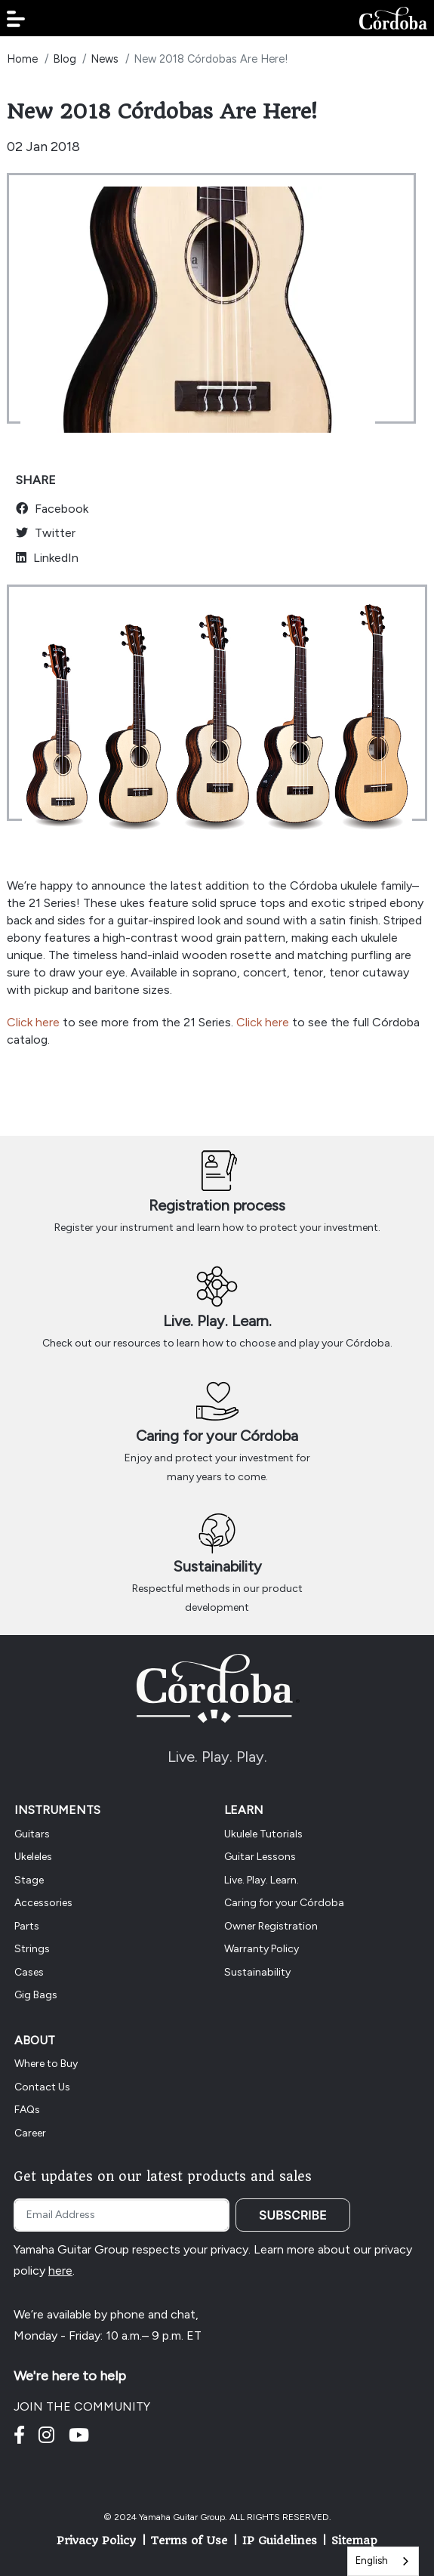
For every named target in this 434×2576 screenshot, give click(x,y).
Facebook (52, 508)
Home (22, 59)
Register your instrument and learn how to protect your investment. (217, 1227)
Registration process (217, 1205)
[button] (16, 19)
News (105, 59)
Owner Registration (271, 1926)
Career (30, 2133)
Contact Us (42, 2087)
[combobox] (383, 2561)
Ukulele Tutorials (263, 1834)
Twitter (45, 533)
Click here (33, 1022)
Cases (29, 1972)
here (60, 2270)
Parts (26, 1926)
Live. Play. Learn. (217, 1321)
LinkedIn (47, 558)
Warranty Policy (261, 1948)
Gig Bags (35, 1994)
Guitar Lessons (260, 1856)
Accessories (43, 1902)
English (372, 2560)
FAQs (27, 2109)
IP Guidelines (279, 2540)
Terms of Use (188, 2540)
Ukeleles (33, 1856)
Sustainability (217, 1566)
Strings (32, 1948)
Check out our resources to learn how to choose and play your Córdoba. (217, 1343)
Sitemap (354, 2540)
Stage (29, 1880)
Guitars (32, 1834)
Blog (64, 59)
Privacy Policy (96, 2540)
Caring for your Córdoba (217, 1436)
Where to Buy (46, 2063)
